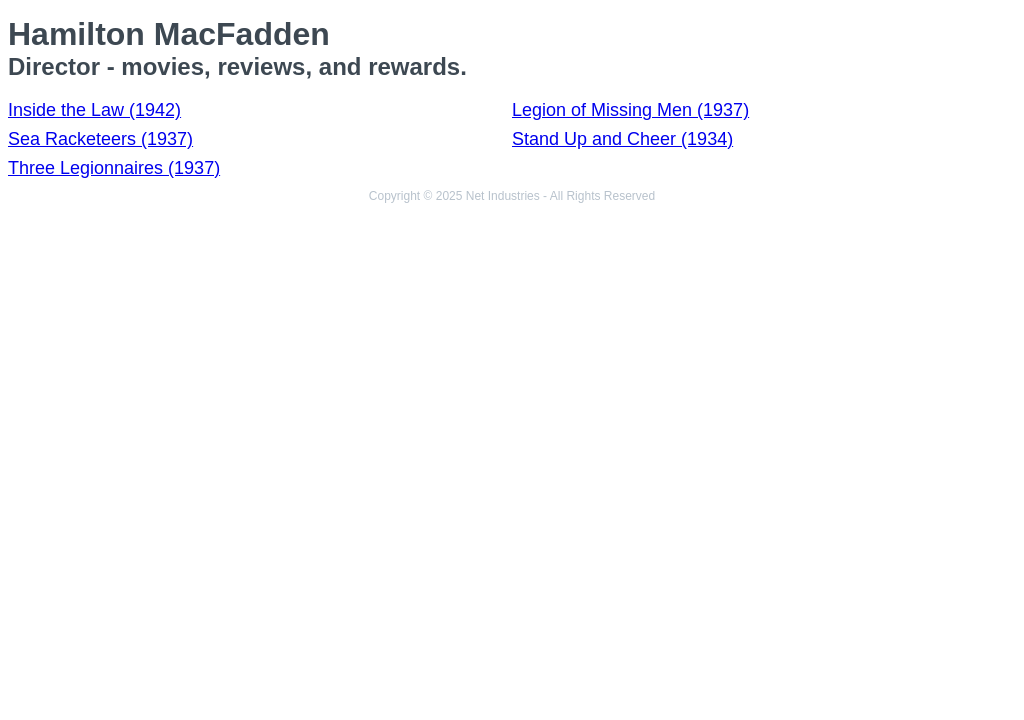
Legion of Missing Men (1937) (630, 110)
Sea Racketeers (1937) (100, 139)
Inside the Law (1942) (94, 110)
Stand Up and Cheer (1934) (622, 139)
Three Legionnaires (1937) (114, 168)
